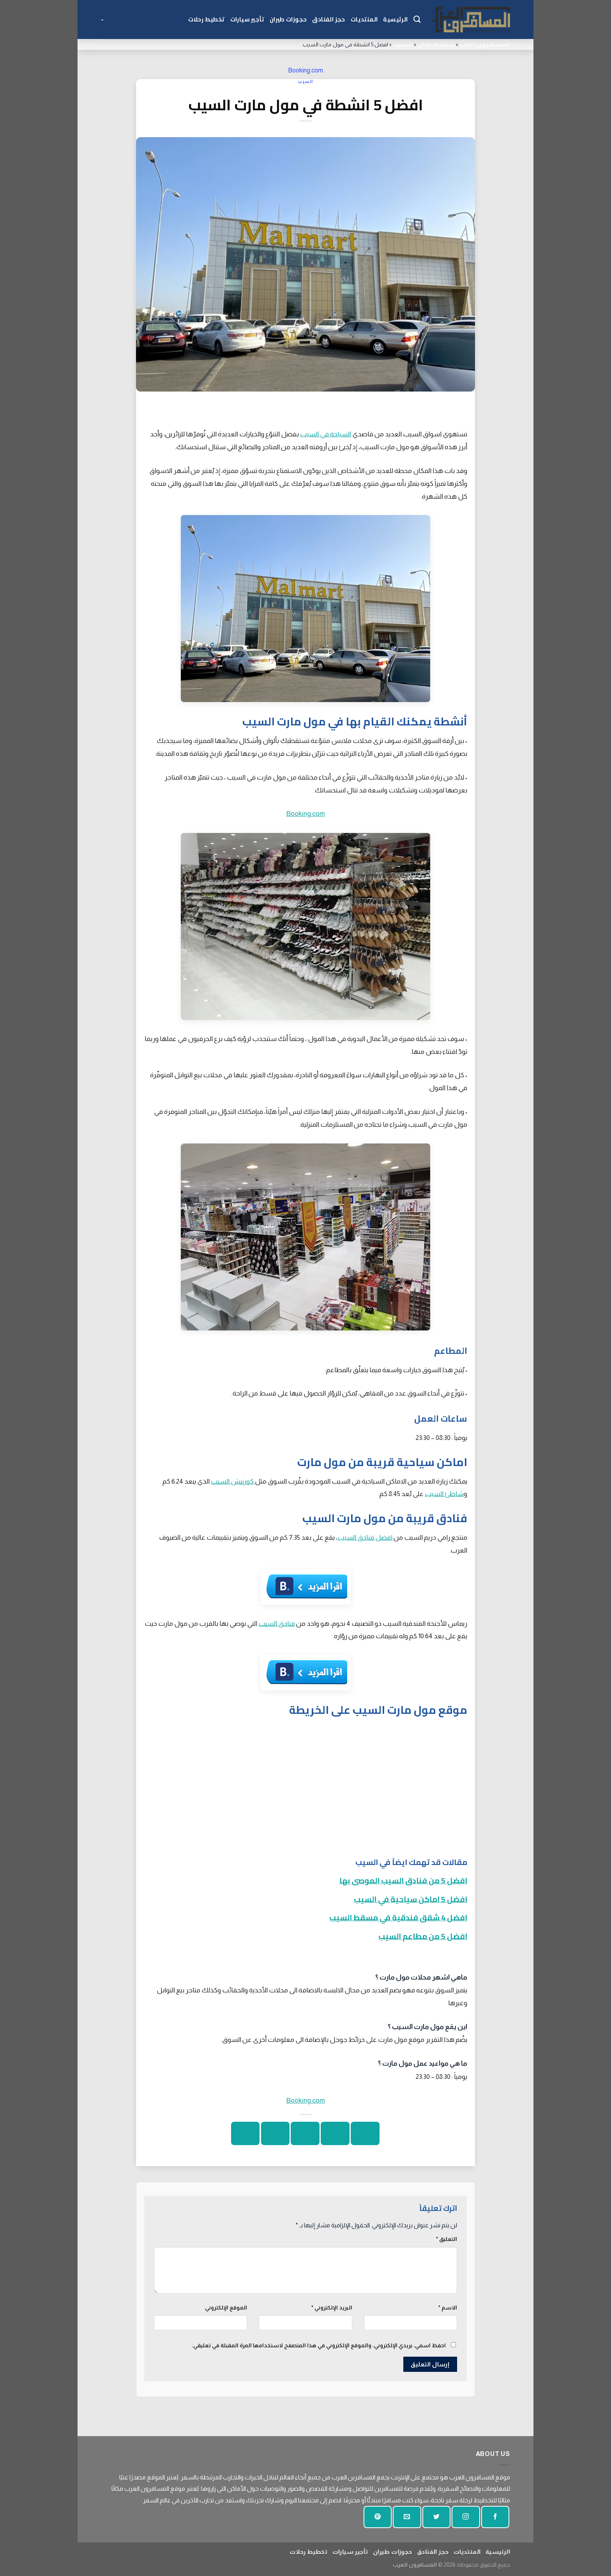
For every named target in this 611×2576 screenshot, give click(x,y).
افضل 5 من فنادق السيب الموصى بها (403, 1880)
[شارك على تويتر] (335, 2133)
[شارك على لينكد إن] (245, 2133)
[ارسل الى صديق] (305, 2133)
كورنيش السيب (233, 1481)
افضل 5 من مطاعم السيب (422, 1936)
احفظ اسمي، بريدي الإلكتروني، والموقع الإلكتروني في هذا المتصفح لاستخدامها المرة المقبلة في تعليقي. (319, 2345)
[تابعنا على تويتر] (436, 2517)
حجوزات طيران (288, 19)
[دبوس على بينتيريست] (275, 2133)
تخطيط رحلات (206, 19)
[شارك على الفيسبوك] (365, 2133)
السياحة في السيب (325, 434)
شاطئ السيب (444, 1494)
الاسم (447, 2307)
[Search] (416, 19)
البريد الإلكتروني (331, 2307)
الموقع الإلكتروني (226, 2307)
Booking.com (305, 70)
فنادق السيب (276, 1623)
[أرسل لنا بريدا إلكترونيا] (407, 2517)
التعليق (446, 2239)
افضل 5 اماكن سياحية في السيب (410, 1899)
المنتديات (364, 19)
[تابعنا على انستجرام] (466, 2517)
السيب (403, 44)
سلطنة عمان (436, 44)
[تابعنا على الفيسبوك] (495, 2517)
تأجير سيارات (247, 19)
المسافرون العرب (484, 44)
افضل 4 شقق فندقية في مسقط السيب (398, 1917)
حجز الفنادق (328, 19)
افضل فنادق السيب (364, 1537)
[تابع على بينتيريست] (378, 2517)
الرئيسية (395, 19)
